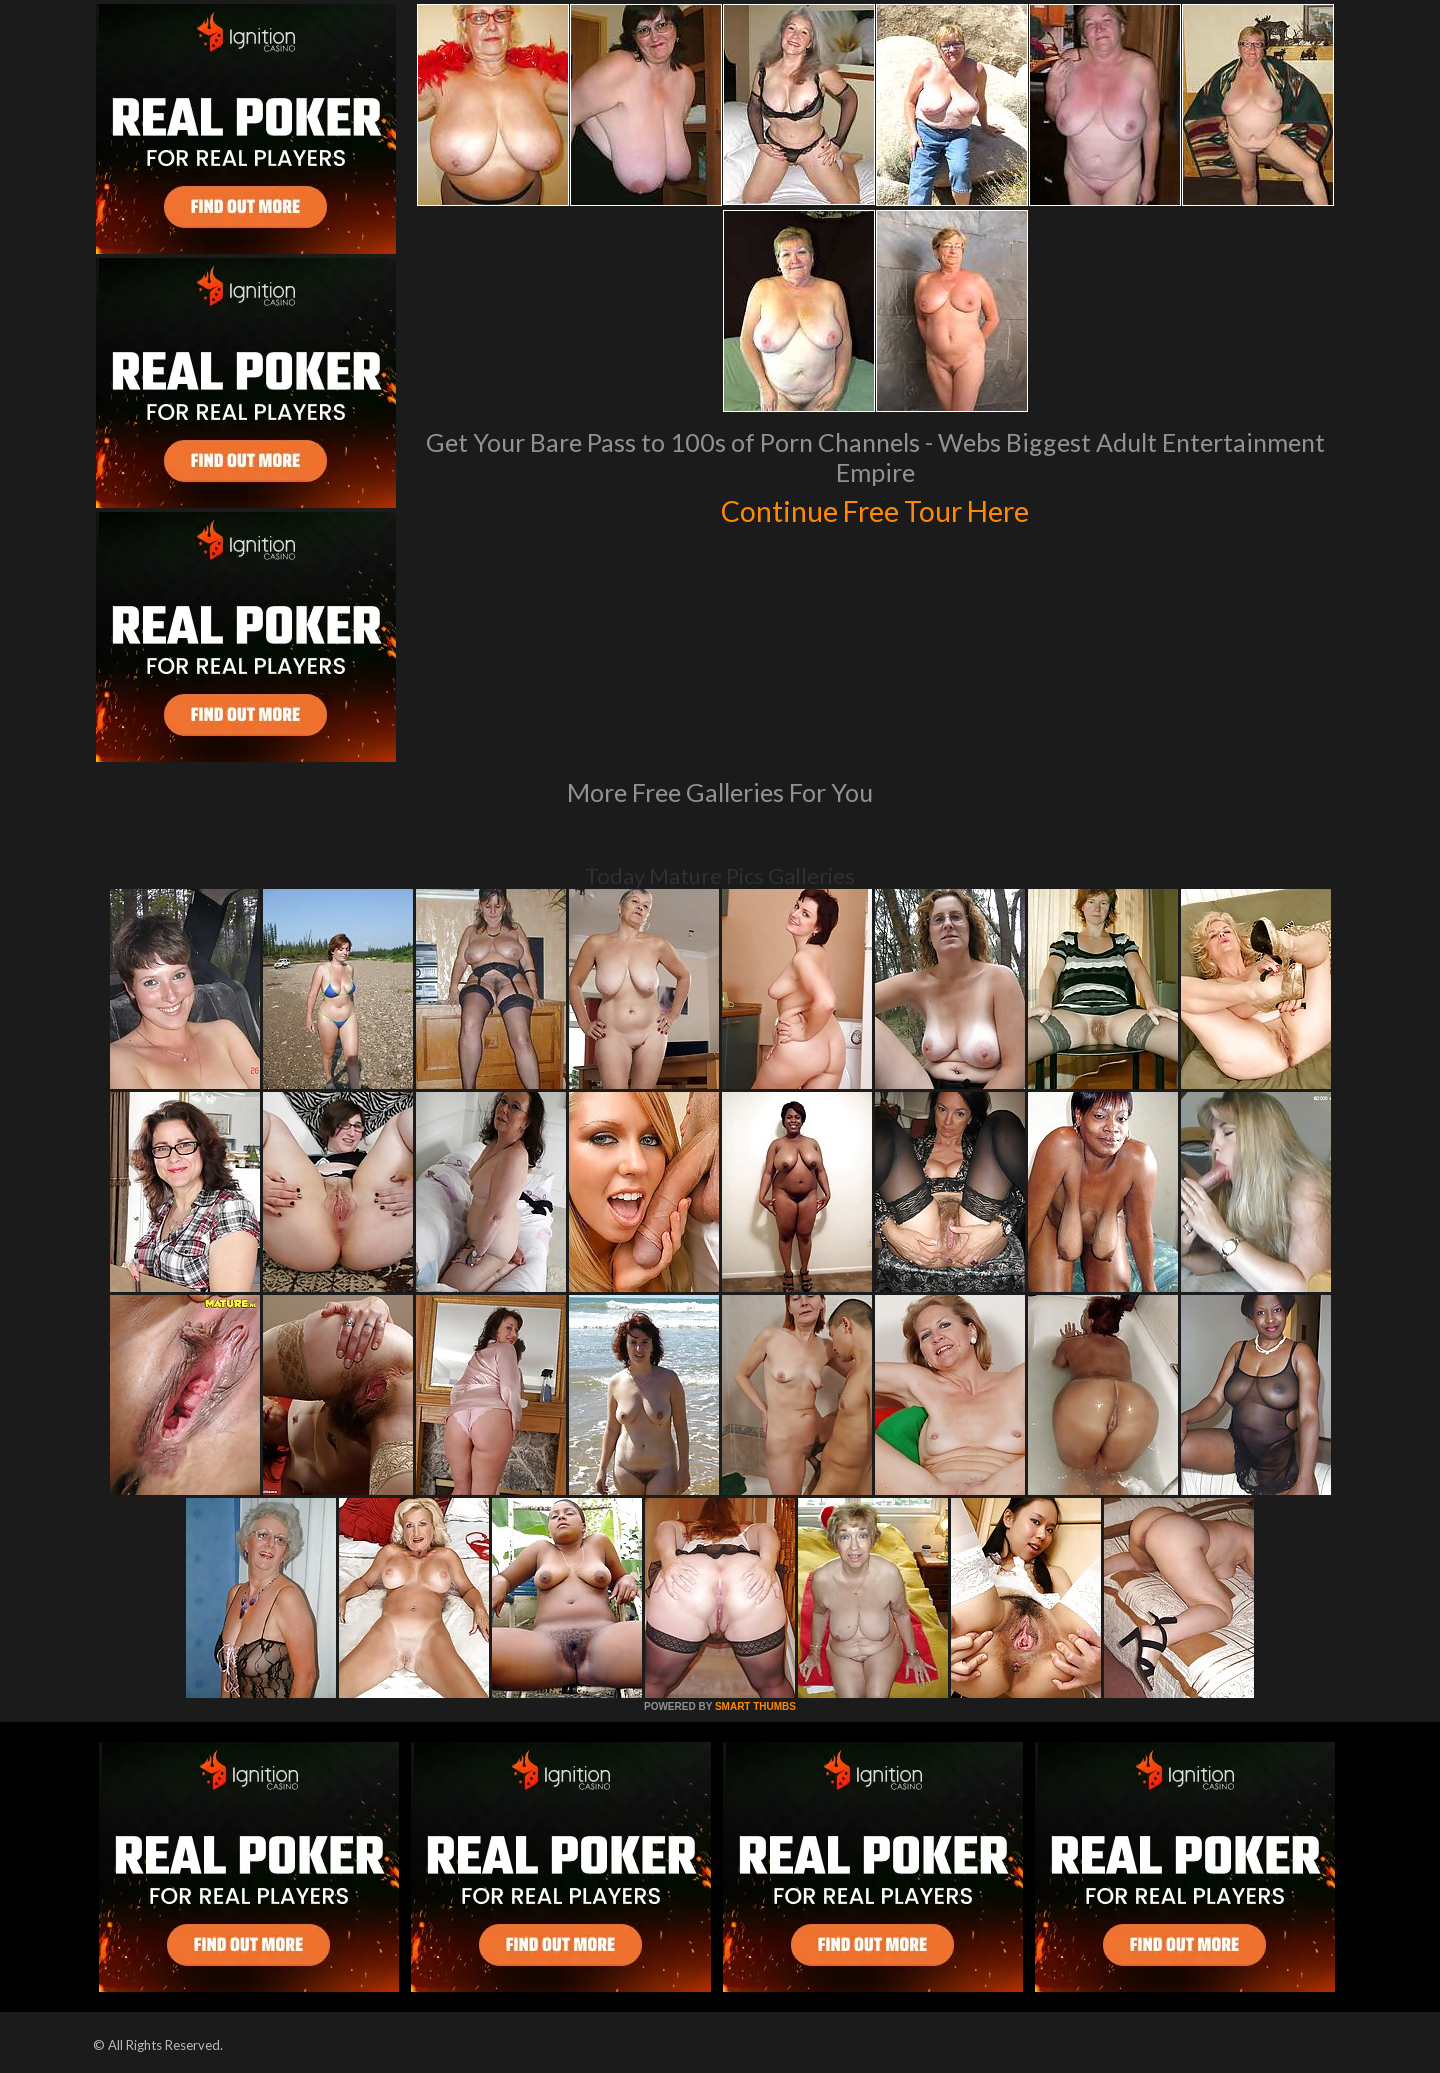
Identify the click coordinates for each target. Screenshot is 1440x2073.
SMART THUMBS (755, 1706)
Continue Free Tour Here (875, 508)
